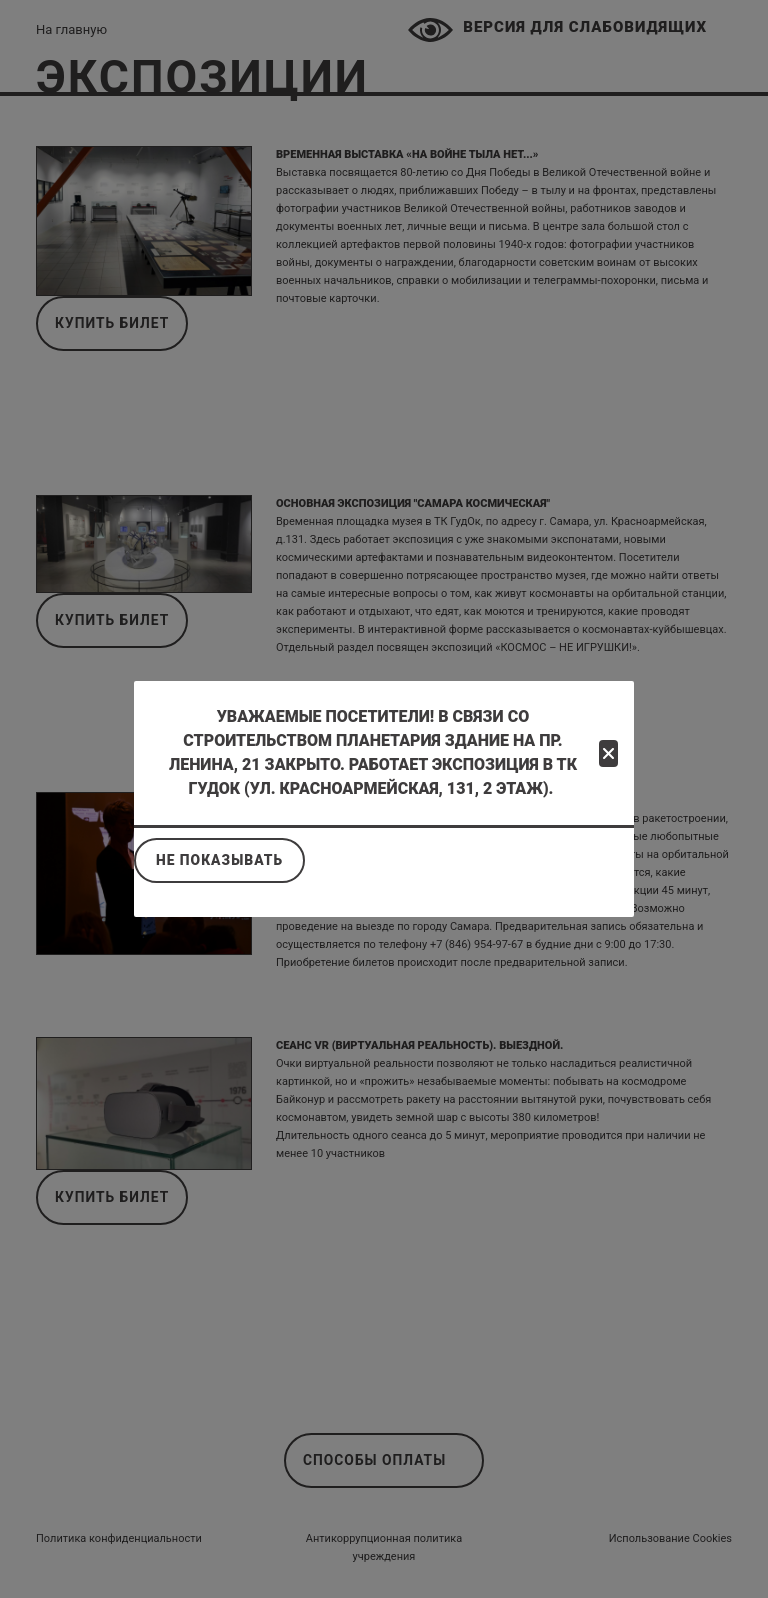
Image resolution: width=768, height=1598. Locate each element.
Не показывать (219, 860)
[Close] (608, 753)
